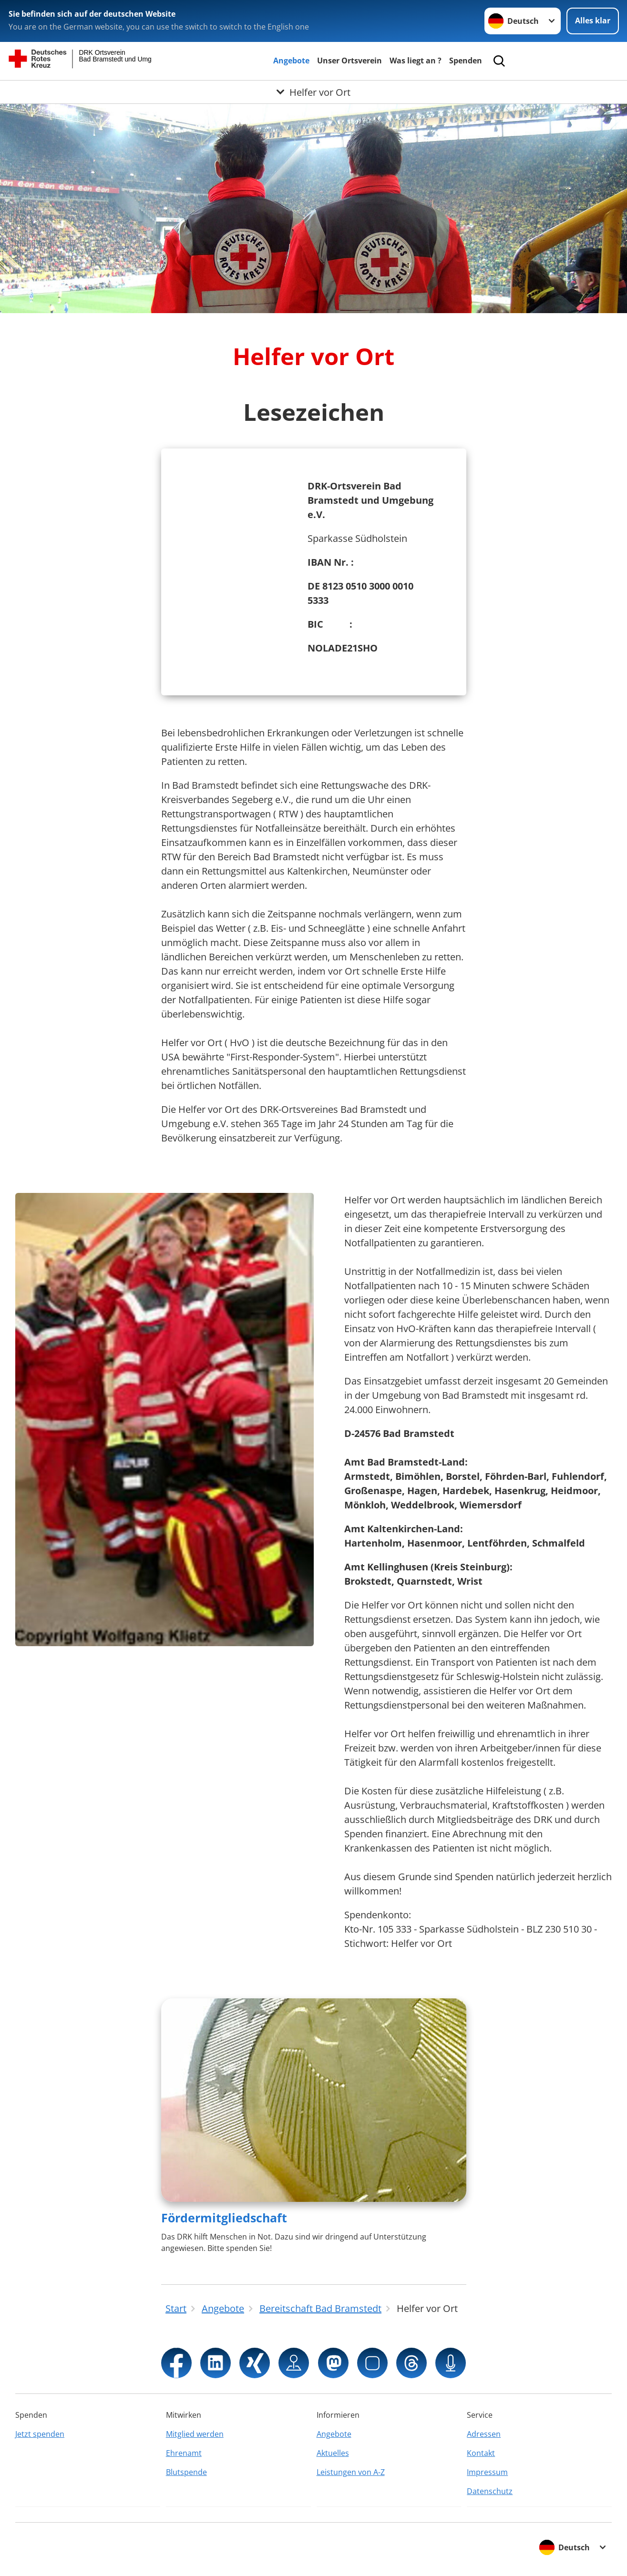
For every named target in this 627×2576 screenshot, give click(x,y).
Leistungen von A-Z (351, 2472)
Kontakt (481, 2453)
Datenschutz (490, 2491)
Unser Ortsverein (349, 60)
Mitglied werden (195, 2434)
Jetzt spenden (39, 2434)
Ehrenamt (184, 2453)
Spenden (465, 60)
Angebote (291, 60)
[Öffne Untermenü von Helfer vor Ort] (313, 92)
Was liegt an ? (416, 60)
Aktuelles (333, 2453)
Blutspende (186, 2472)
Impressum (487, 2472)
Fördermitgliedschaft (224, 2217)
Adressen (484, 2434)
